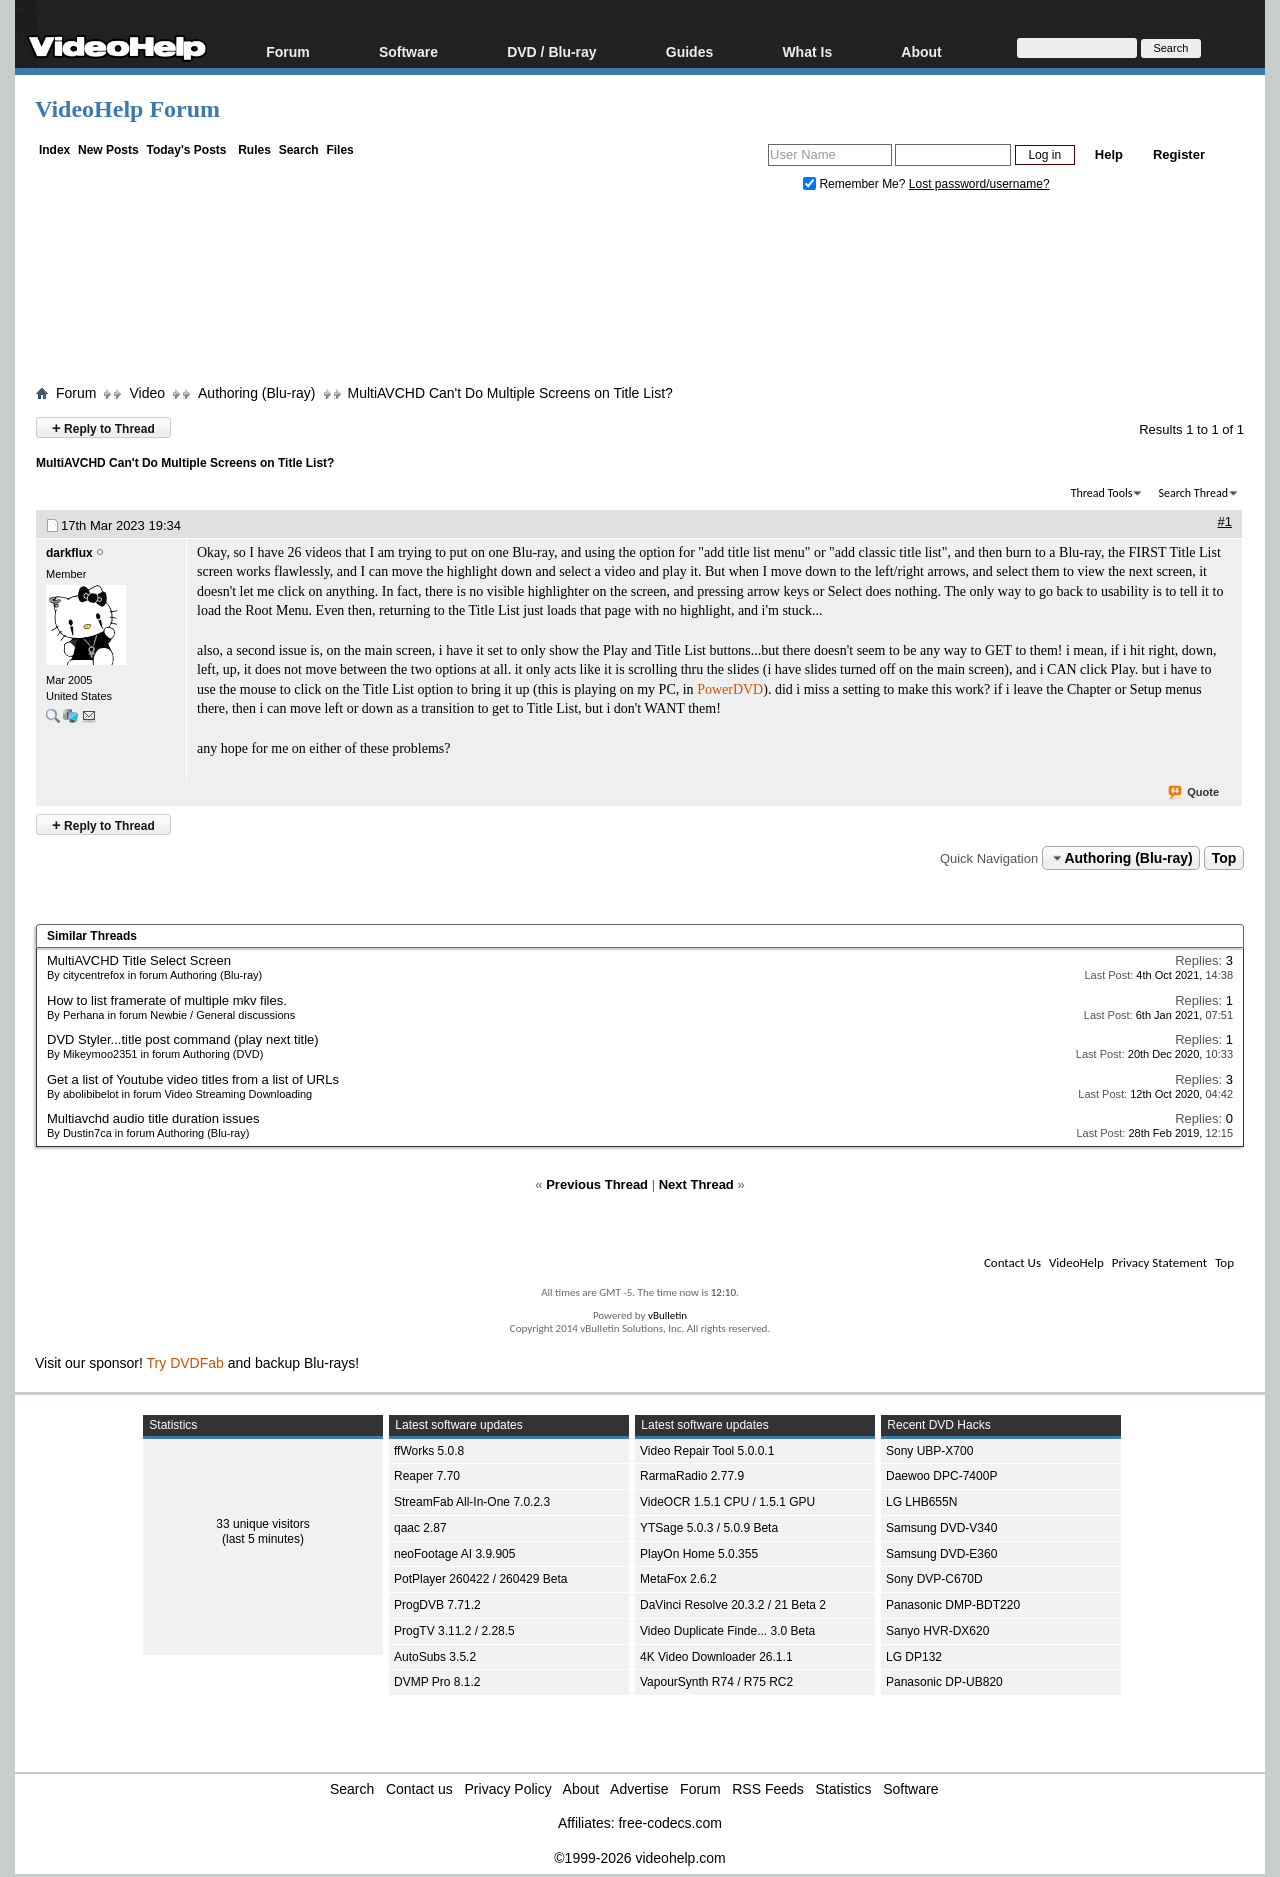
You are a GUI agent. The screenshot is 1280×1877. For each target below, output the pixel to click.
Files (339, 150)
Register (1179, 154)
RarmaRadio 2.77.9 (692, 1476)
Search (299, 150)
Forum (288, 51)
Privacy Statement (1159, 1262)
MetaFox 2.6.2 (678, 1579)
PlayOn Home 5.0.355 (699, 1554)
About (921, 51)
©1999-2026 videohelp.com (639, 1858)
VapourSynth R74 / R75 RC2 (716, 1682)
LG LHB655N (921, 1502)
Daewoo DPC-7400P (941, 1476)
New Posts (108, 150)
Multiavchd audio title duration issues (153, 1118)
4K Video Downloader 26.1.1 (716, 1657)
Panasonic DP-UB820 (944, 1682)
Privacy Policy (508, 1789)
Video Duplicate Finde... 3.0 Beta (727, 1631)
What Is (807, 51)
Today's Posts (186, 150)
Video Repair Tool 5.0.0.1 (707, 1451)
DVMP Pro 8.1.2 (437, 1682)
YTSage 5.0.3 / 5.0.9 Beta (709, 1528)
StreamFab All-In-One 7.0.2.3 (472, 1502)
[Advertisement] (640, 293)
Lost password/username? (979, 184)
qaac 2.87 (420, 1528)
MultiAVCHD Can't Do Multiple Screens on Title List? (510, 393)
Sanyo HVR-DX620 (937, 1631)
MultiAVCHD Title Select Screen (139, 960)
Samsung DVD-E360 (941, 1554)
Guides (689, 51)
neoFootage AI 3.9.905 (454, 1554)
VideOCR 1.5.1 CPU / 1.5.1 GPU (727, 1502)
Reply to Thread (103, 427)
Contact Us (1012, 1262)
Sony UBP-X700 (929, 1451)
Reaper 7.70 (427, 1476)
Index (54, 150)
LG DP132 (914, 1657)
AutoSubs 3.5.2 (435, 1657)
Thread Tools (1102, 493)
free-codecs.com (669, 1823)
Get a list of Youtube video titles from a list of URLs (193, 1079)
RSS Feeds (768, 1789)
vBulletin (667, 1315)
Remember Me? (856, 184)
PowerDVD (730, 689)
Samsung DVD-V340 (941, 1528)
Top (1224, 858)
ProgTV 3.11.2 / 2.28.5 (454, 1631)
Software (408, 51)
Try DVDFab (185, 1363)
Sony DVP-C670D (934, 1579)
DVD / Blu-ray (551, 51)
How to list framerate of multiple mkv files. (167, 1000)
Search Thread (1193, 493)
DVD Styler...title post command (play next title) (183, 1039)
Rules (254, 150)
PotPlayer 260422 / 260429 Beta (480, 1579)
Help (1109, 154)
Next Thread (696, 1184)
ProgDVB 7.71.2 (437, 1605)
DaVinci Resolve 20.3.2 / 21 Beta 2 (733, 1605)
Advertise (639, 1789)
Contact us (419, 1789)
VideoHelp (1076, 1262)
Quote (1194, 793)
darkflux (69, 553)
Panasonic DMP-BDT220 (953, 1605)
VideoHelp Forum (127, 109)
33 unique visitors (262, 1524)
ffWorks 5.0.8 (429, 1451)
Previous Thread (597, 1184)
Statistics (844, 1789)
